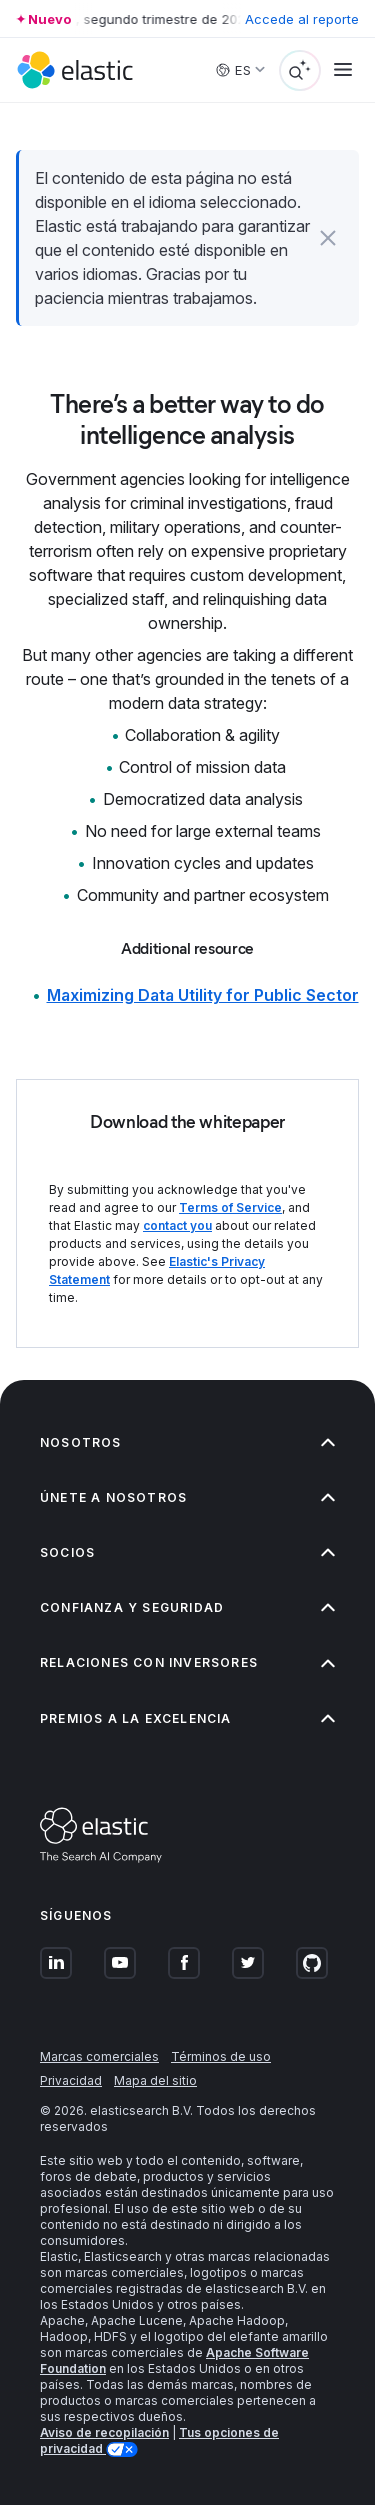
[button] (328, 238)
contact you (177, 1225)
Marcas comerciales (99, 2056)
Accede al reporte (302, 19)
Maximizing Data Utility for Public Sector (203, 995)
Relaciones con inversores (187, 1662)
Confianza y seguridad (187, 1607)
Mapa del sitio (155, 2080)
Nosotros (187, 1442)
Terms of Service (230, 1207)
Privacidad (71, 2080)
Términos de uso (221, 2056)
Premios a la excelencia (187, 1718)
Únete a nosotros (187, 1497)
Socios (187, 1552)
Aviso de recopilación (104, 2432)
